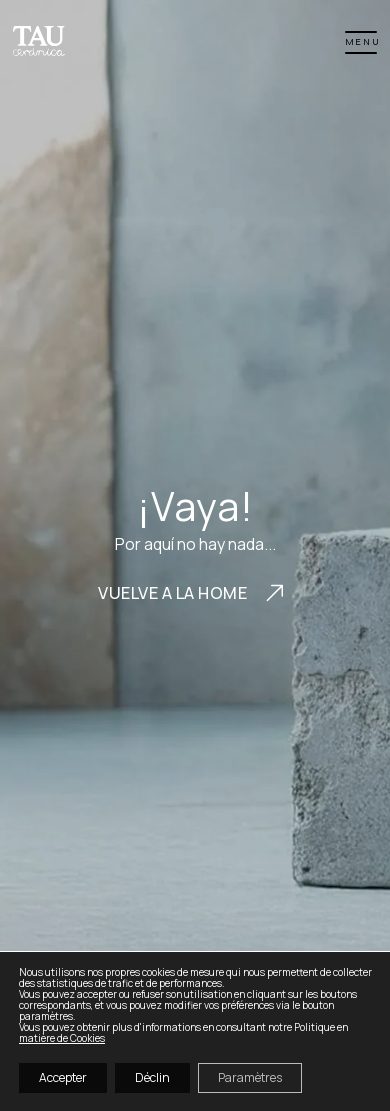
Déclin (152, 1077)
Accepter (63, 1077)
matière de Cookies (62, 1038)
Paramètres (250, 1077)
